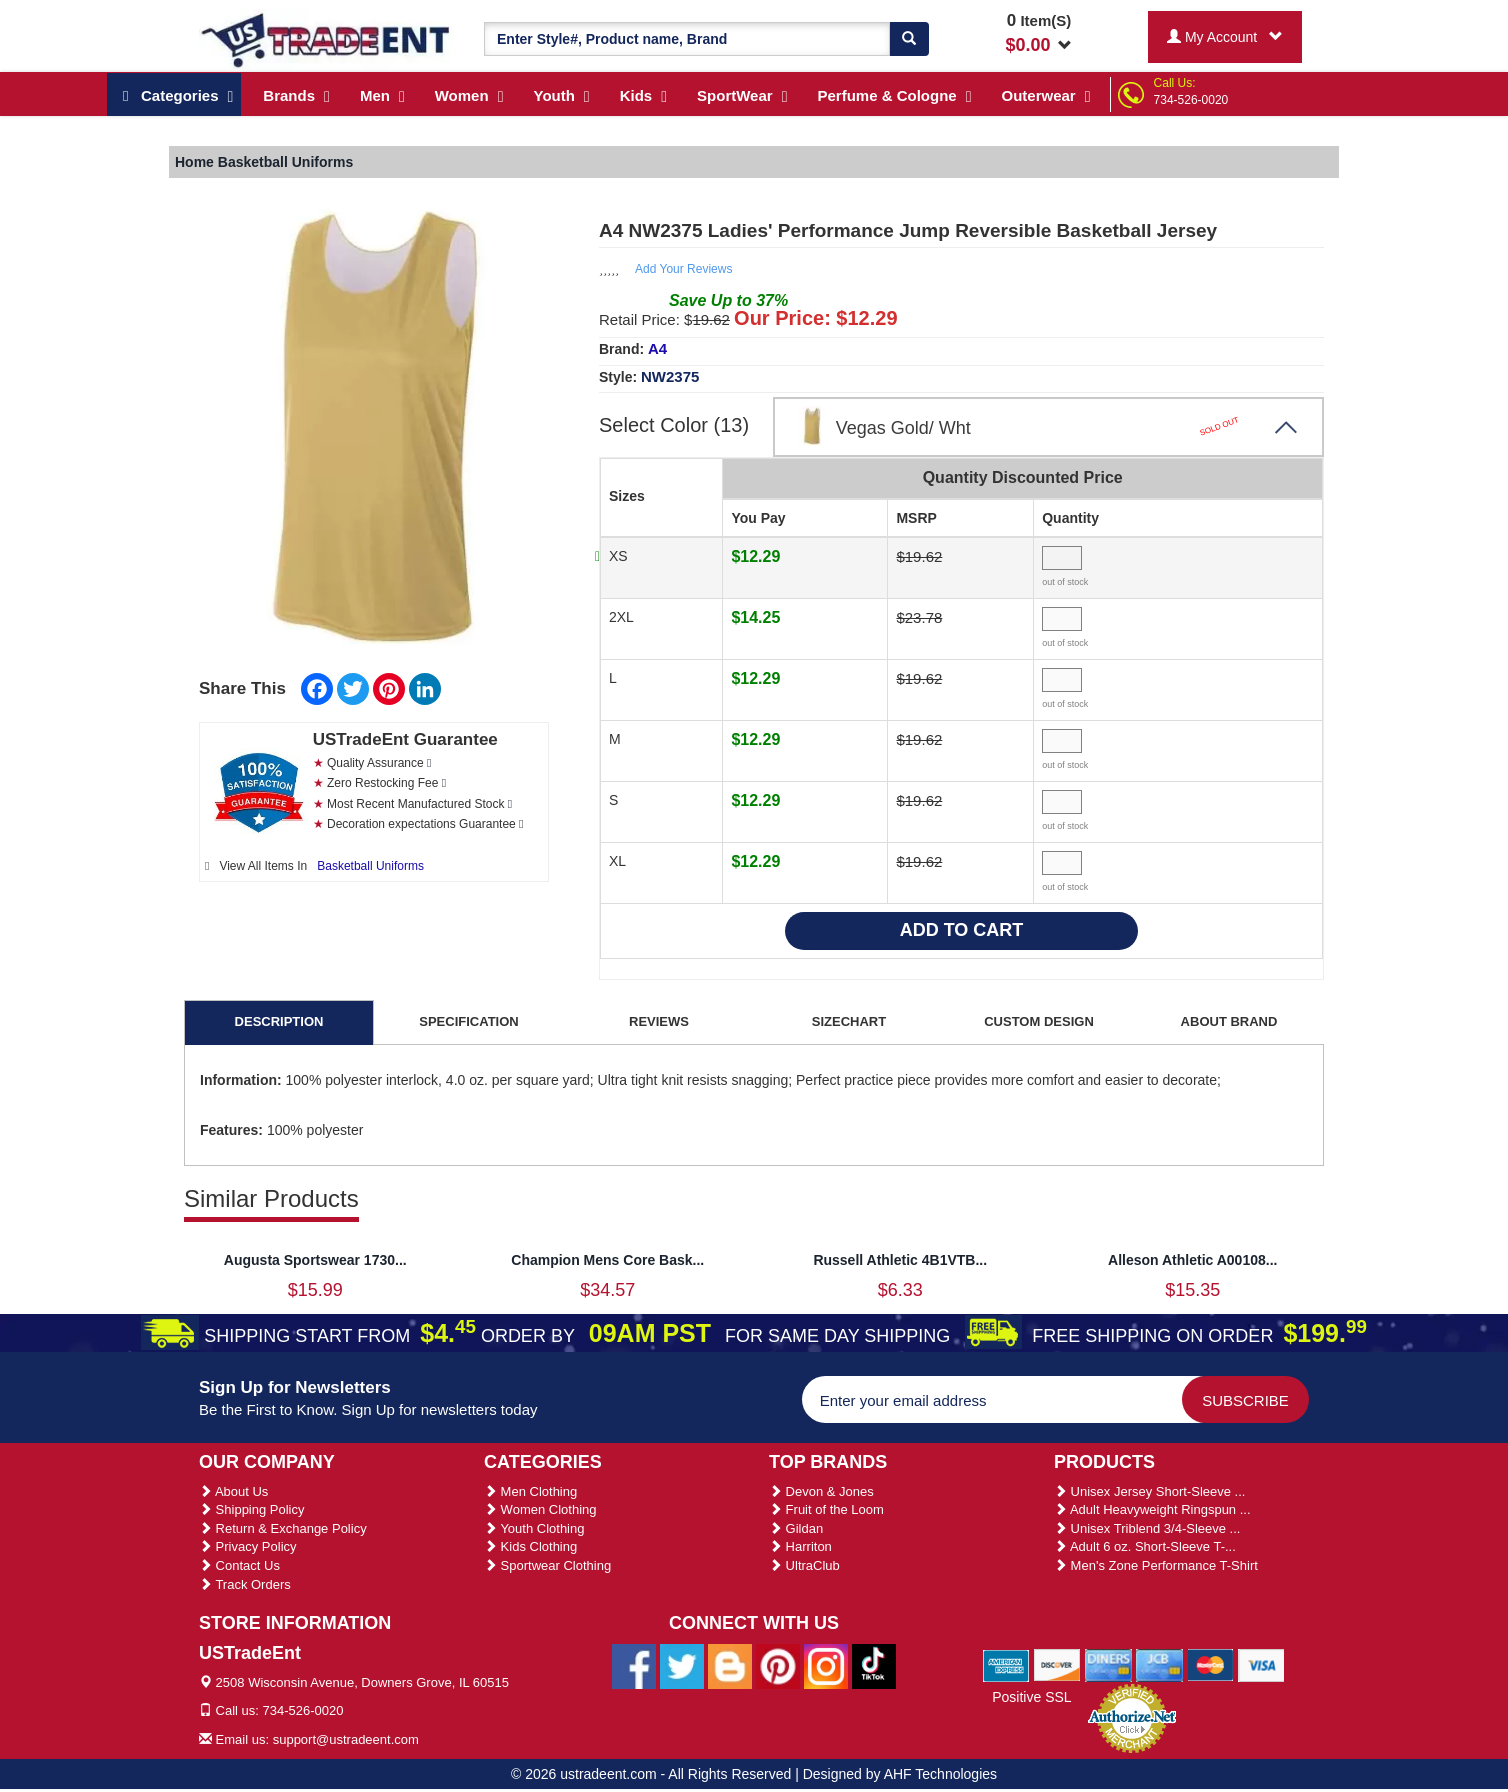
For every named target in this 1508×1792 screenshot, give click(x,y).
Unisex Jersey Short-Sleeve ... (1149, 1491)
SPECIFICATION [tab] (468, 1021)
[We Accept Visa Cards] (1261, 1664)
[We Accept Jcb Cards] (1159, 1664)
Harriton (800, 1546)
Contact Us (239, 1565)
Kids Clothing (530, 1546)
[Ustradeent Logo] (326, 39)
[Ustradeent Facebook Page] (634, 1665)
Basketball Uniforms (370, 866)
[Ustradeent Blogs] (730, 1665)
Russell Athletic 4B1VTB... (900, 1260)
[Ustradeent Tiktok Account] (874, 1665)
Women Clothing (540, 1509)
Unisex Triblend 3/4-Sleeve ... (1147, 1528)
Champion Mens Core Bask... (607, 1260)
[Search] (909, 39)
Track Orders (245, 1584)
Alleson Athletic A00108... (1192, 1260)
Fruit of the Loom (826, 1509)
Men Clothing (530, 1491)
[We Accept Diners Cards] (1108, 1664)
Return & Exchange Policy (283, 1528)
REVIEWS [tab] (659, 1021)
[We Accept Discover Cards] (1057, 1664)
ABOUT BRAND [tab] (1229, 1021)
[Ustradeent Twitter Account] (682, 1665)
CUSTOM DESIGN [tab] (1039, 1021)
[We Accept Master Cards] (1210, 1664)
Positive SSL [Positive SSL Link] (1031, 1697)
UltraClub (804, 1565)
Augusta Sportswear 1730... (315, 1260)
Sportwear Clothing (547, 1565)
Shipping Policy (252, 1509)
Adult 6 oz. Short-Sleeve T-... (1145, 1546)
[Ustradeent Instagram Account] (826, 1665)
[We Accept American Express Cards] (1006, 1664)
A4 (657, 348)
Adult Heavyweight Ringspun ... (1152, 1509)
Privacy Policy (248, 1546)
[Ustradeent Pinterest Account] (778, 1665)
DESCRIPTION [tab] (279, 1021)
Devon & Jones (821, 1491)
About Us (233, 1491)
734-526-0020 (1191, 100)
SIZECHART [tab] (849, 1021)
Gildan (796, 1528)
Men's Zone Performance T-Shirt (1156, 1565)
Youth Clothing (534, 1528)
